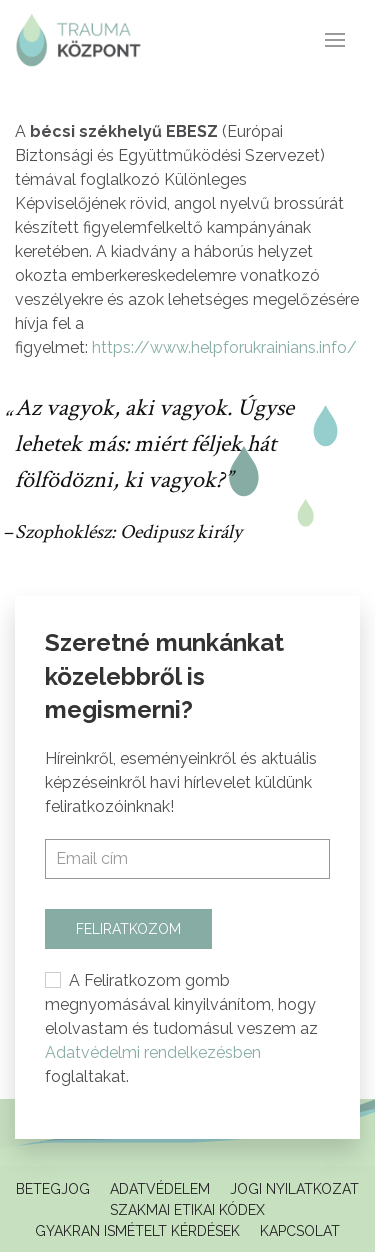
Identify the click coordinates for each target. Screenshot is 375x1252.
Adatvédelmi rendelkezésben (153, 1052)
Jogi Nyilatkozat (294, 1189)
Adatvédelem (160, 1189)
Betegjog (53, 1189)
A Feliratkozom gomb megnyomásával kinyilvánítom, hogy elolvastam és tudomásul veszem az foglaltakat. (181, 1028)
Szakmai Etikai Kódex (187, 1210)
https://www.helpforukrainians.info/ (224, 347)
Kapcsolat (300, 1231)
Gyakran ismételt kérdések (137, 1231)
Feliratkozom (128, 929)
